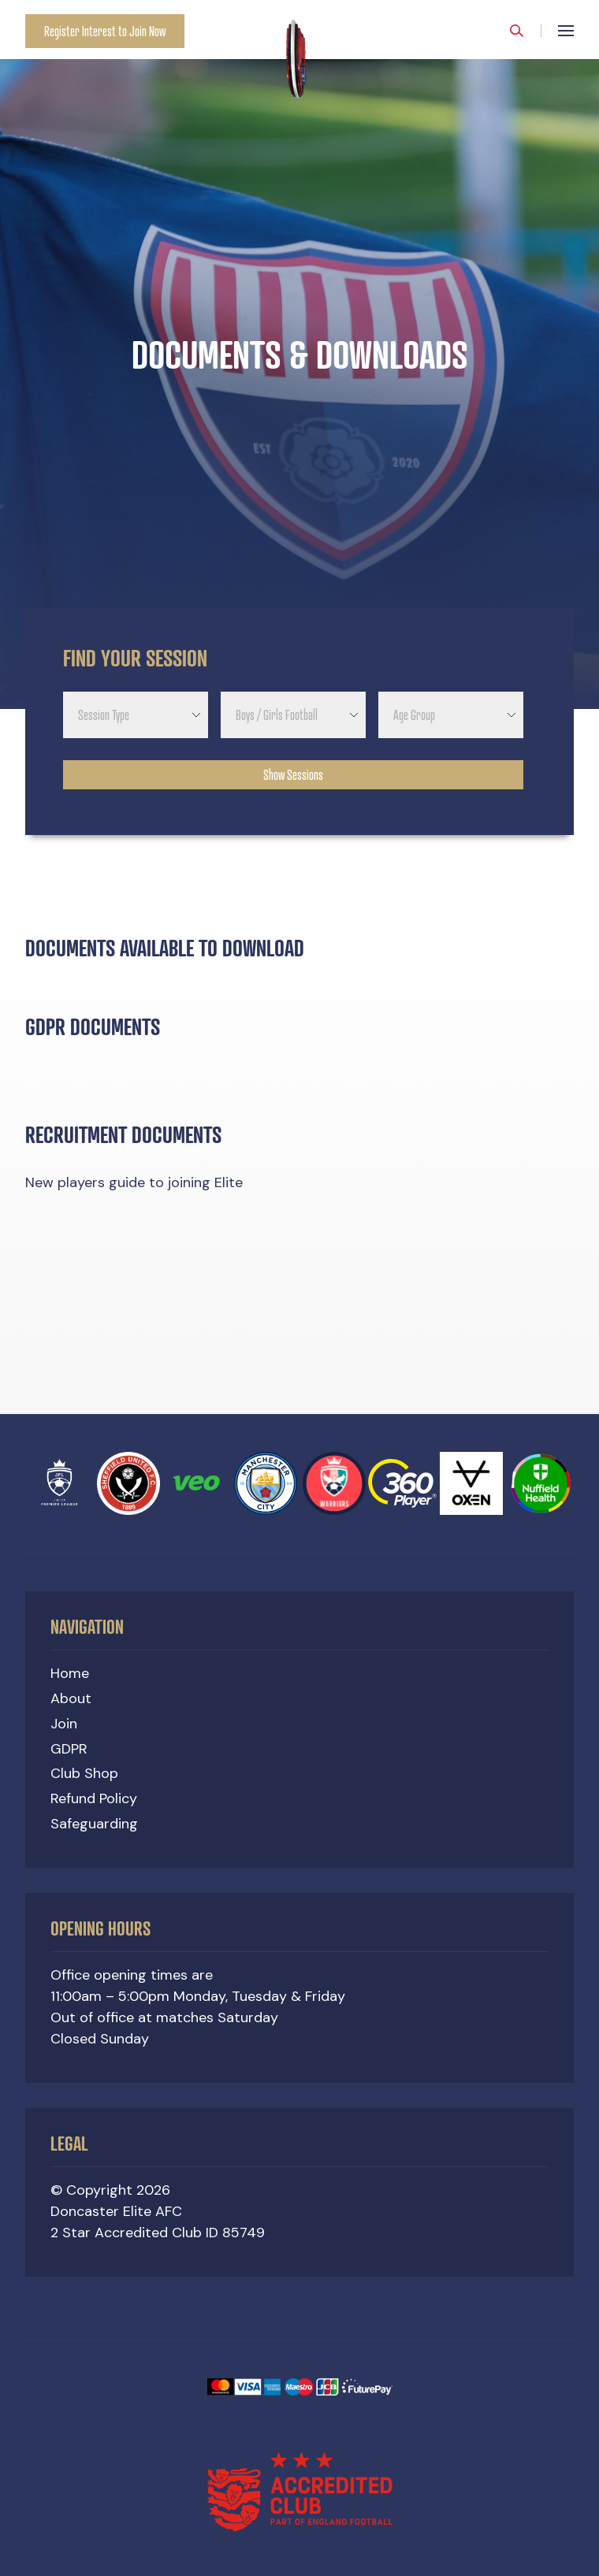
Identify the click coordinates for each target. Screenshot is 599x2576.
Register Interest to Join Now (105, 31)
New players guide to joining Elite (134, 1201)
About (70, 1698)
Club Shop (84, 1773)
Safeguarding (94, 1823)
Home (69, 1673)
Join (63, 1723)
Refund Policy (93, 1798)
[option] (299, 354)
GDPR (68, 1748)
